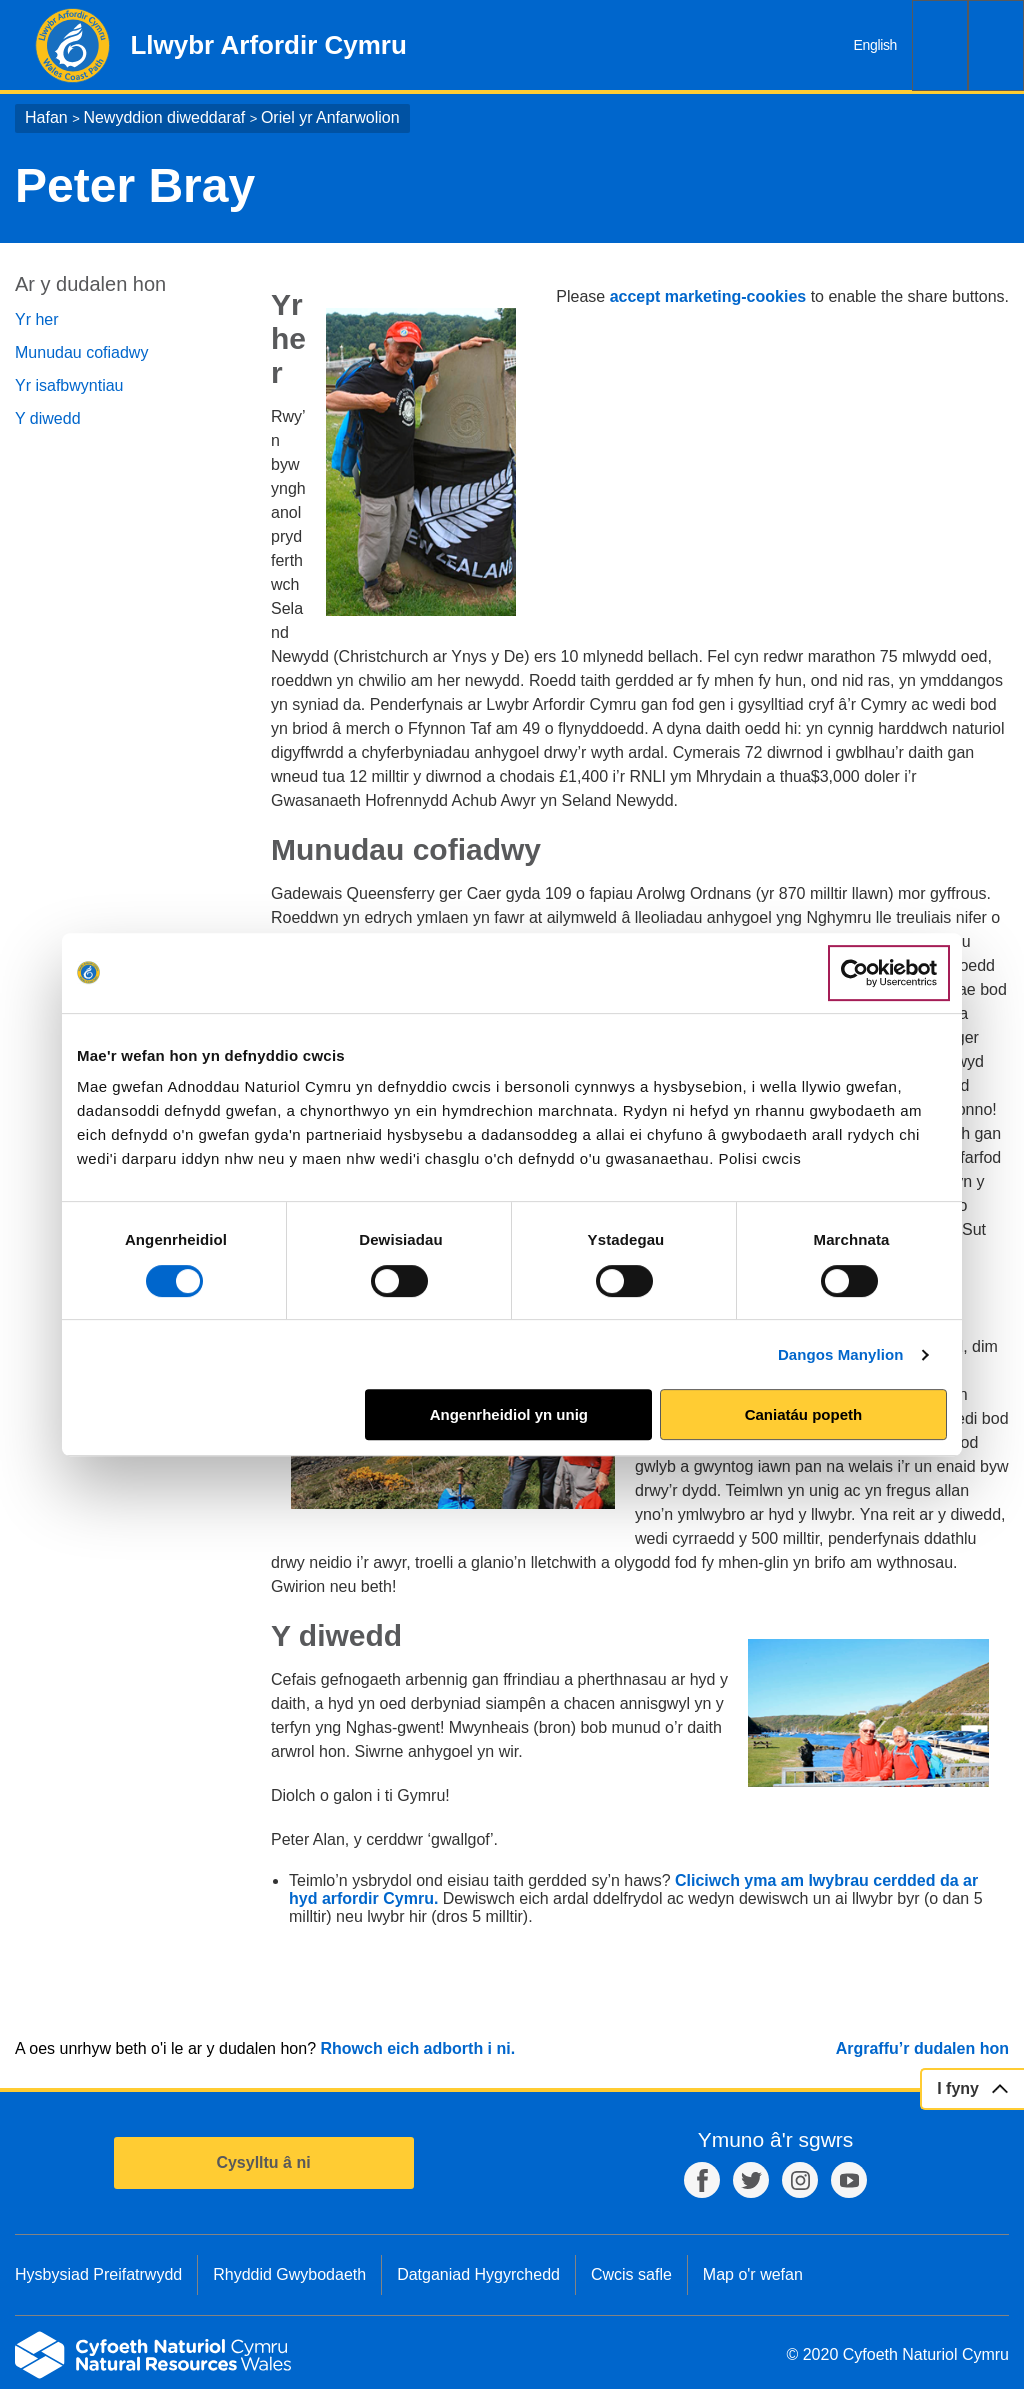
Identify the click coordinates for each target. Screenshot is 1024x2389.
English (875, 45)
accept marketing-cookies (708, 296)
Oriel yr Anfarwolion (330, 117)
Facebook (702, 2180)
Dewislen (996, 45)
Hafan (46, 117)
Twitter (751, 2180)
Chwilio (940, 45)
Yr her (37, 319)
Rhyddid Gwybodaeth (289, 2274)
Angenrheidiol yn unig (509, 1414)
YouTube (849, 2180)
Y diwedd (48, 418)
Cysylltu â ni (263, 2162)
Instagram (800, 2180)
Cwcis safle (631, 2274)
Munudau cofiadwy (81, 352)
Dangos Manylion (841, 1354)
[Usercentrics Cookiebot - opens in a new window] (889, 973)
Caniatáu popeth (804, 1414)
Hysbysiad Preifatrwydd (98, 2274)
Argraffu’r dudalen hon (922, 2048)
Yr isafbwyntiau (69, 385)
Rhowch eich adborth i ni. (417, 2048)
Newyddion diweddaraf (164, 117)
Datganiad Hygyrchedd (478, 2274)
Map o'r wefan (753, 2274)
